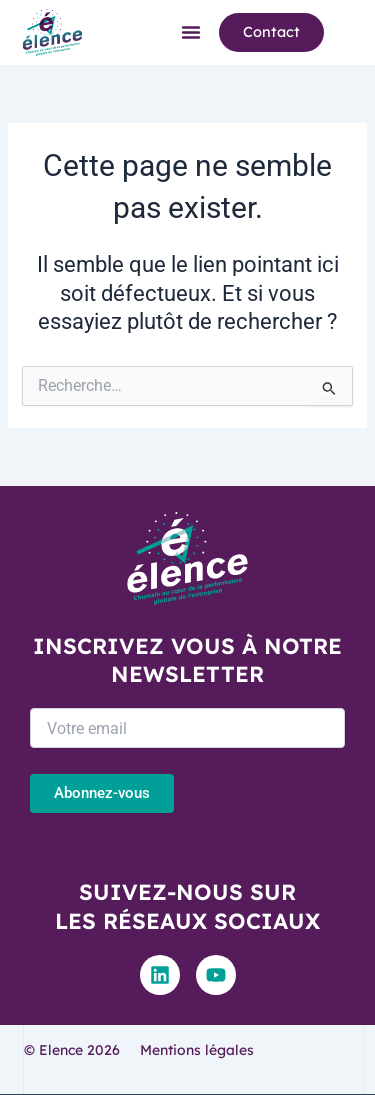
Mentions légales (197, 1050)
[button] (191, 32)
